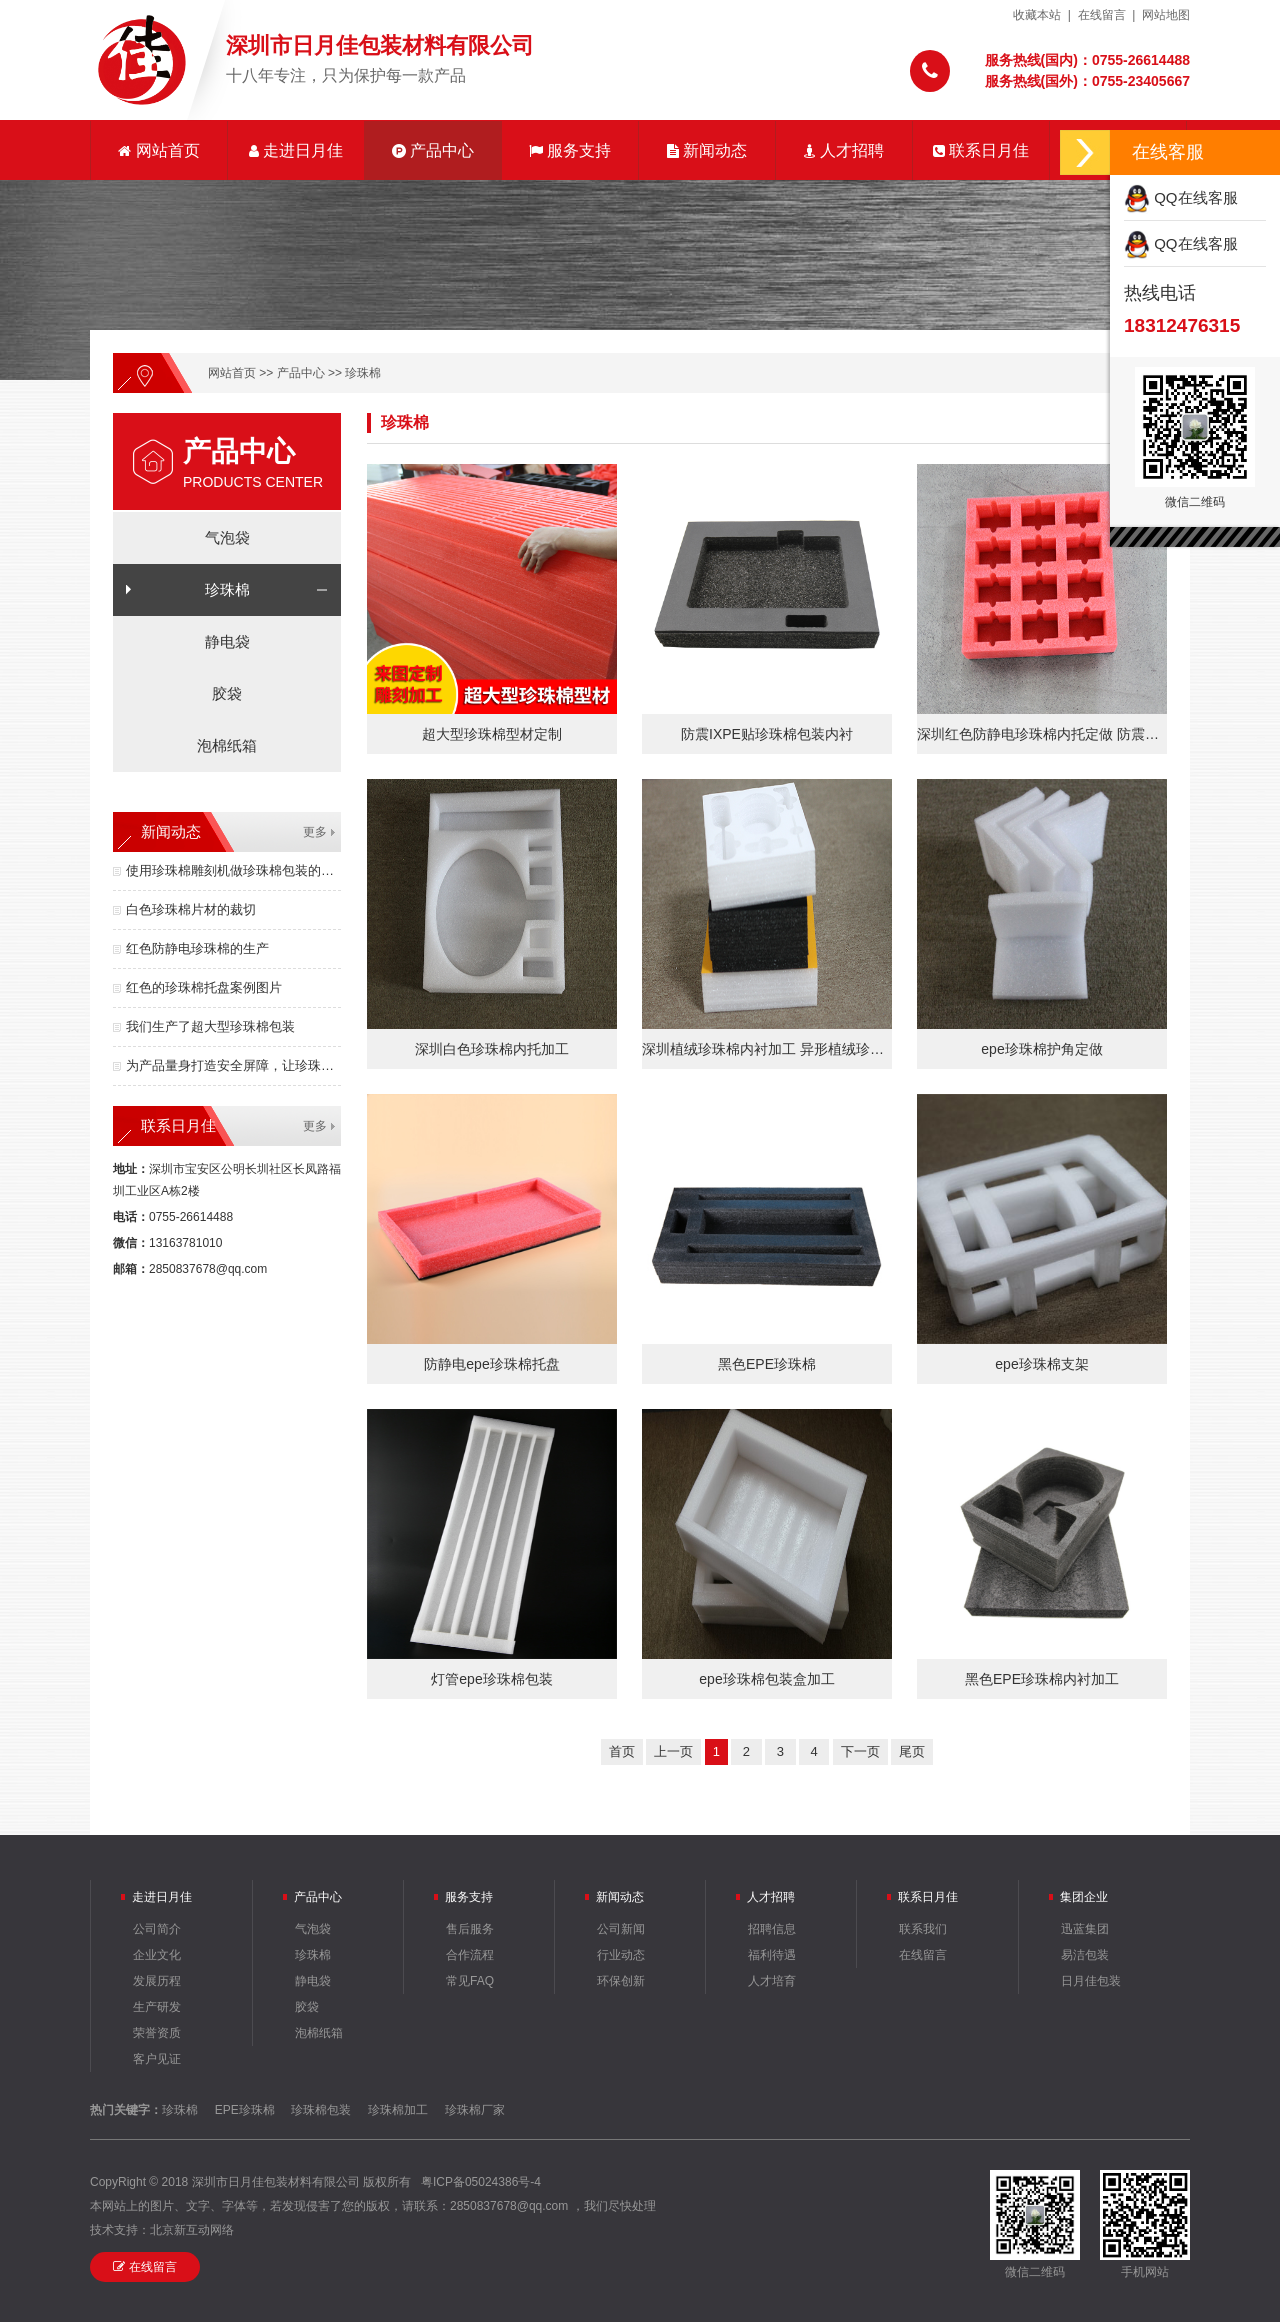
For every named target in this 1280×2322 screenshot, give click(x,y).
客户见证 (157, 2059)
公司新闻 (621, 1929)
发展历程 (157, 1981)
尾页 (912, 1751)
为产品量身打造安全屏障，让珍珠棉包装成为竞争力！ (233, 1065)
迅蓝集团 (1085, 1929)
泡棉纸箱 (227, 745)
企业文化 (157, 1955)
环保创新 (621, 1981)
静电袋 (227, 641)
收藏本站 (1037, 15)
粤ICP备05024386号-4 (481, 2182)
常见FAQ (470, 1981)
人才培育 (772, 1981)
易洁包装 (1085, 1955)
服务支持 (570, 150)
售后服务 (470, 1929)
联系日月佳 (981, 150)
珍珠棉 (363, 373)
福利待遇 (772, 1955)
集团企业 (1084, 1897)
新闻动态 (707, 150)
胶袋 (227, 693)
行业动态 (621, 1955)
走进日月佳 (296, 150)
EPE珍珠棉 (245, 2110)
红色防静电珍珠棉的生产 (197, 948)
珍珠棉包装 (321, 2110)
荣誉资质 (157, 2033)
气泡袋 (227, 537)
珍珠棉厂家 (475, 2110)
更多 (315, 832)
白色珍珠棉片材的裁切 (191, 909)
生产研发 (157, 2007)
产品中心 (433, 150)
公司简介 (157, 1929)
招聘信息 (772, 1929)
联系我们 (923, 1929)
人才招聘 (844, 150)
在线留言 (1102, 15)
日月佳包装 (1091, 1981)
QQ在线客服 (1181, 197)
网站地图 (1166, 15)
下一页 (860, 1751)
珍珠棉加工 (398, 2110)
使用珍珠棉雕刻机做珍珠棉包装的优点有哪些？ (233, 870)
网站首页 (158, 150)
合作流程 (470, 1955)
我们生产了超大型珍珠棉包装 (210, 1026)
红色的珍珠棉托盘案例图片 (204, 987)
